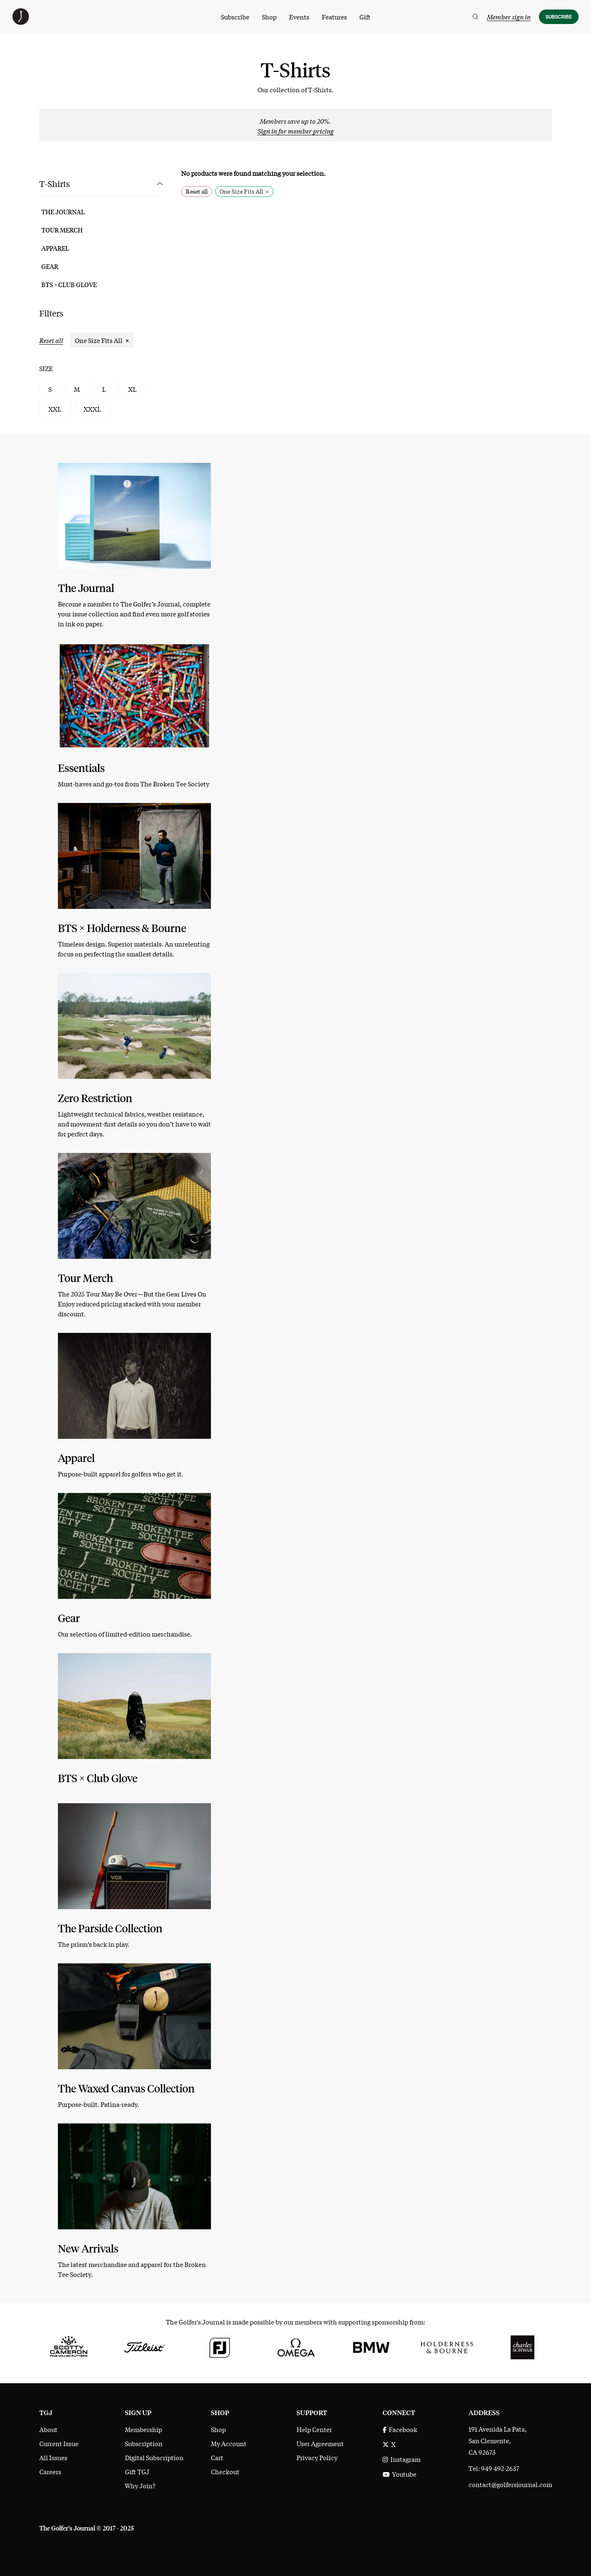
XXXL (92, 408)
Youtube (399, 2473)
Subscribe (559, 17)
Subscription (144, 2443)
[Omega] (295, 2346)
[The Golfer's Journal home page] (20, 21)
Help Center (314, 2429)
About (48, 2429)
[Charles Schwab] (522, 2346)
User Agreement (320, 2443)
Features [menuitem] (334, 16)
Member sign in (509, 16)
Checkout (225, 2471)
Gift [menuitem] (365, 16)
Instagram (402, 2458)
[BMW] (371, 2346)
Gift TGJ (137, 2471)
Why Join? (140, 2485)
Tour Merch (62, 230)
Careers (50, 2471)
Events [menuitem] (299, 16)
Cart (217, 2457)
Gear (49, 266)
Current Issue (59, 2443)
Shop (218, 2429)
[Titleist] (144, 2346)
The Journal (63, 212)
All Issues (53, 2457)
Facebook (400, 2429)
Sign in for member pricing (296, 130)
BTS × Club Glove (69, 284)
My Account (228, 2443)
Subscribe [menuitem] (235, 16)
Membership (143, 2429)
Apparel (55, 248)
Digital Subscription (154, 2457)
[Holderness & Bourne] (446, 2346)
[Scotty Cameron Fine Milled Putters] (68, 2346)
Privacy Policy (317, 2457)
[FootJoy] (219, 2346)
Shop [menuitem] (269, 16)
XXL (54, 408)
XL (132, 388)
